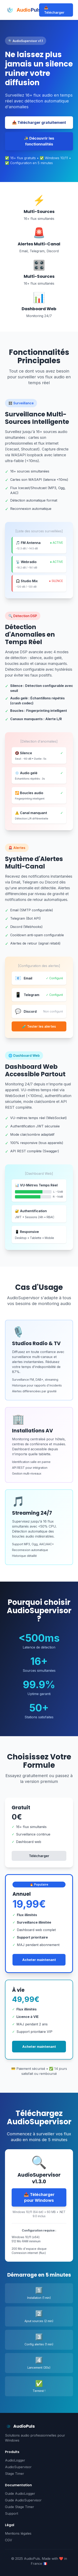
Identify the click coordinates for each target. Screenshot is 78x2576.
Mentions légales (18, 2533)
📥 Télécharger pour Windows (39, 2197)
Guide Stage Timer (19, 2507)
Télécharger (39, 1856)
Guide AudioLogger (20, 2493)
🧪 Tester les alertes (39, 1026)
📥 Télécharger (54, 10)
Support (11, 2513)
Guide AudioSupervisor (23, 2500)
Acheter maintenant (39, 1960)
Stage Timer (14, 2473)
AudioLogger (15, 2460)
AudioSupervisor (18, 2467)
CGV (8, 2540)
